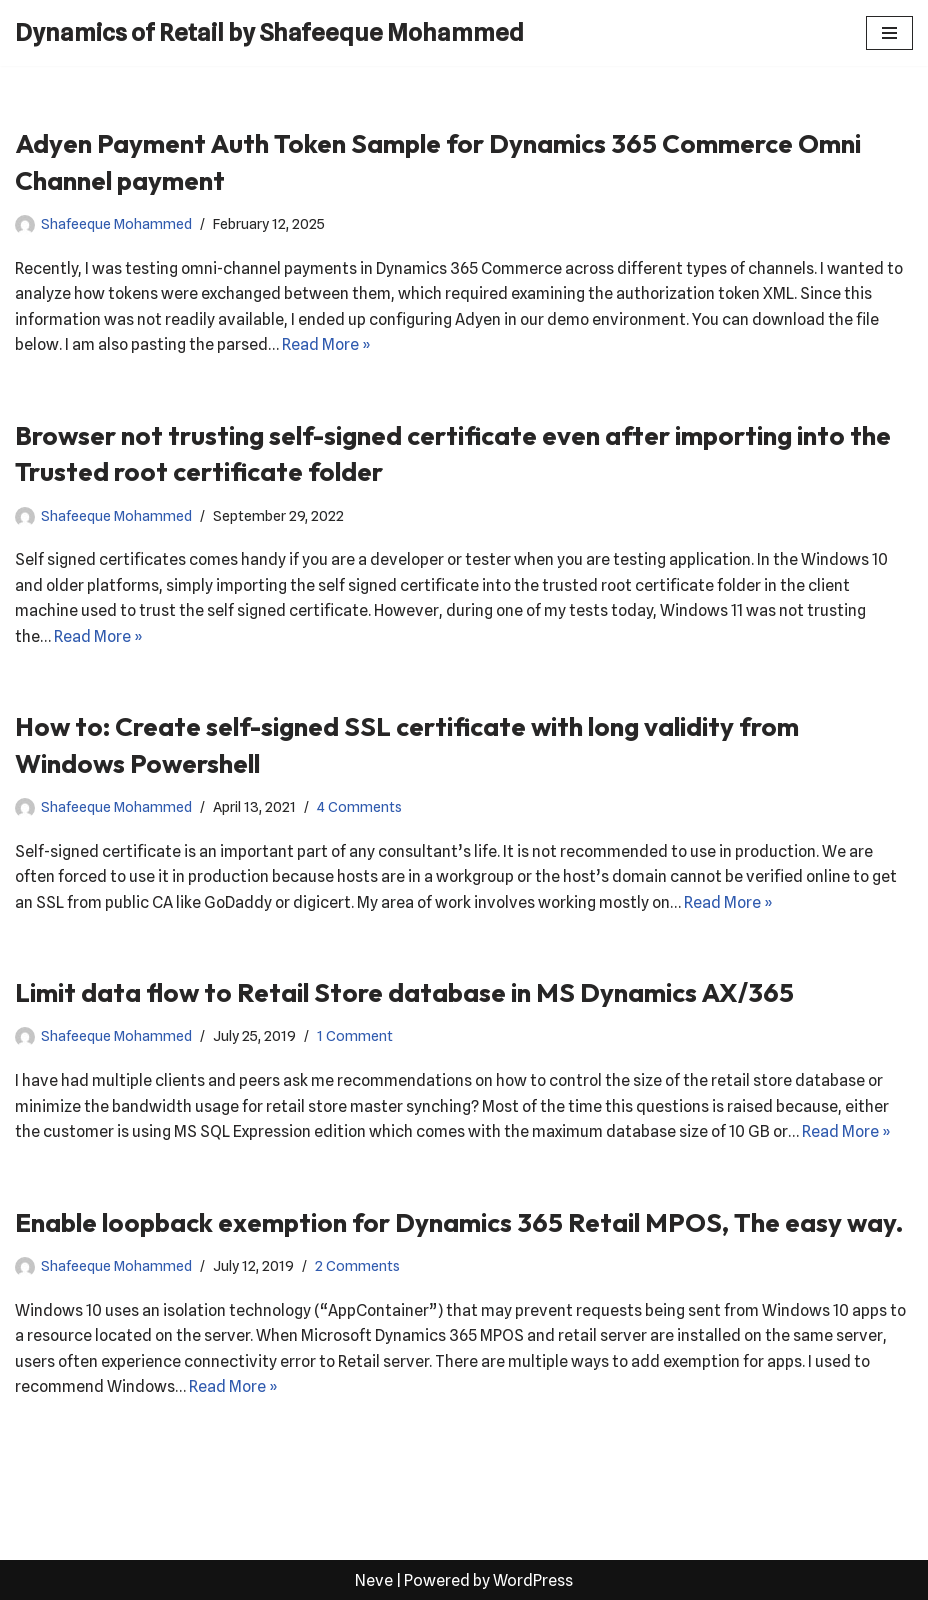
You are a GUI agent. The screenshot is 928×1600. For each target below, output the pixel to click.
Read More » (329, 344)
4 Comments (359, 806)
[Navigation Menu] (889, 33)
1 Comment (355, 1035)
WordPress (533, 1578)
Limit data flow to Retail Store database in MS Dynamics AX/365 (404, 991)
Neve (374, 1578)
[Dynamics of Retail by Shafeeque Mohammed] (269, 33)
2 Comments (357, 1264)
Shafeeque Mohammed (116, 223)
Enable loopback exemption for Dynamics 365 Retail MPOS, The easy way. (459, 1221)
